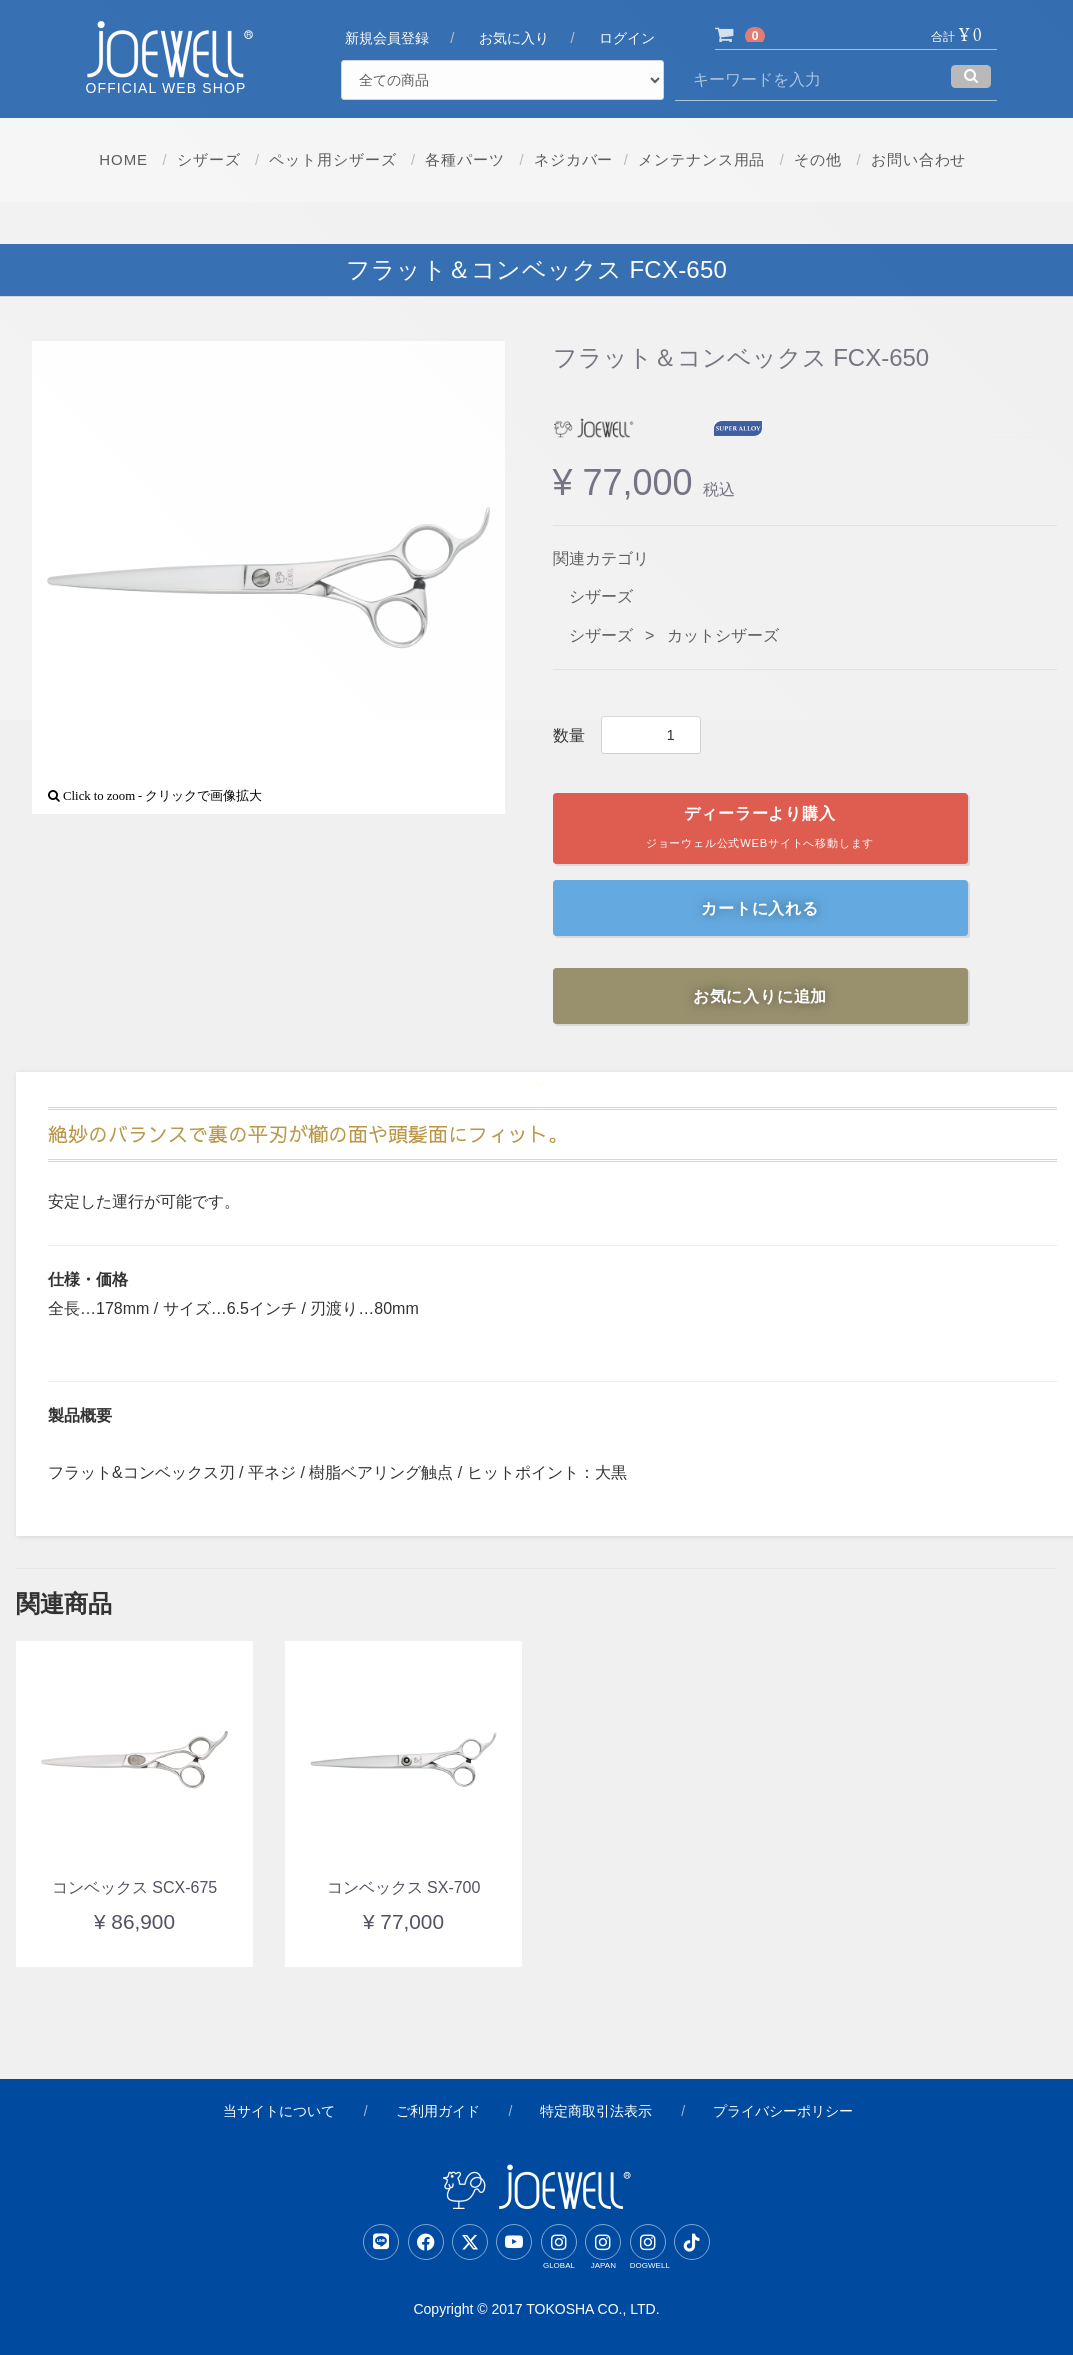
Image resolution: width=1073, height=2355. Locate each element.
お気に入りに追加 (760, 996)
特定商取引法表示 (596, 2111)
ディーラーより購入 (760, 831)
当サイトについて (279, 2111)
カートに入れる (760, 908)
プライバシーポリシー (783, 2111)
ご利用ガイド (438, 2111)
